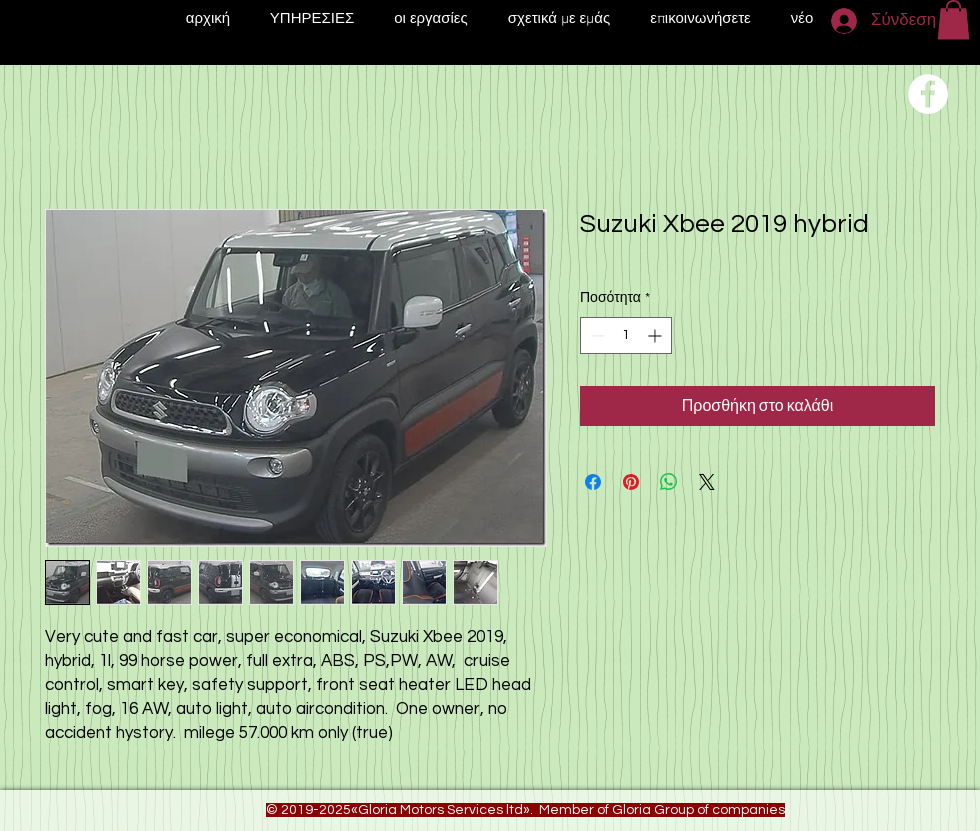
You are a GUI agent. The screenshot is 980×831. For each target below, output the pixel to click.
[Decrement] (595, 335)
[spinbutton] (626, 335)
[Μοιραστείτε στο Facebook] (593, 482)
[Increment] (656, 335)
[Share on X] (707, 482)
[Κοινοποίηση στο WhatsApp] (669, 482)
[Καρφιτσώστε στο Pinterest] (631, 482)
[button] (953, 19)
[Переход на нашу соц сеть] (928, 94)
